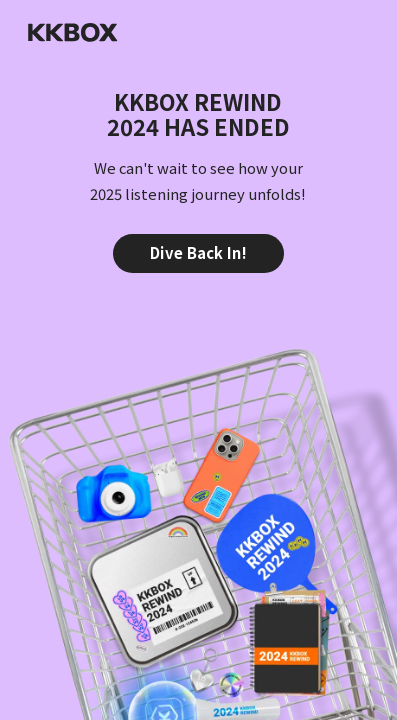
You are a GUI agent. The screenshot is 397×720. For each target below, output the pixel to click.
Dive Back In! (198, 252)
